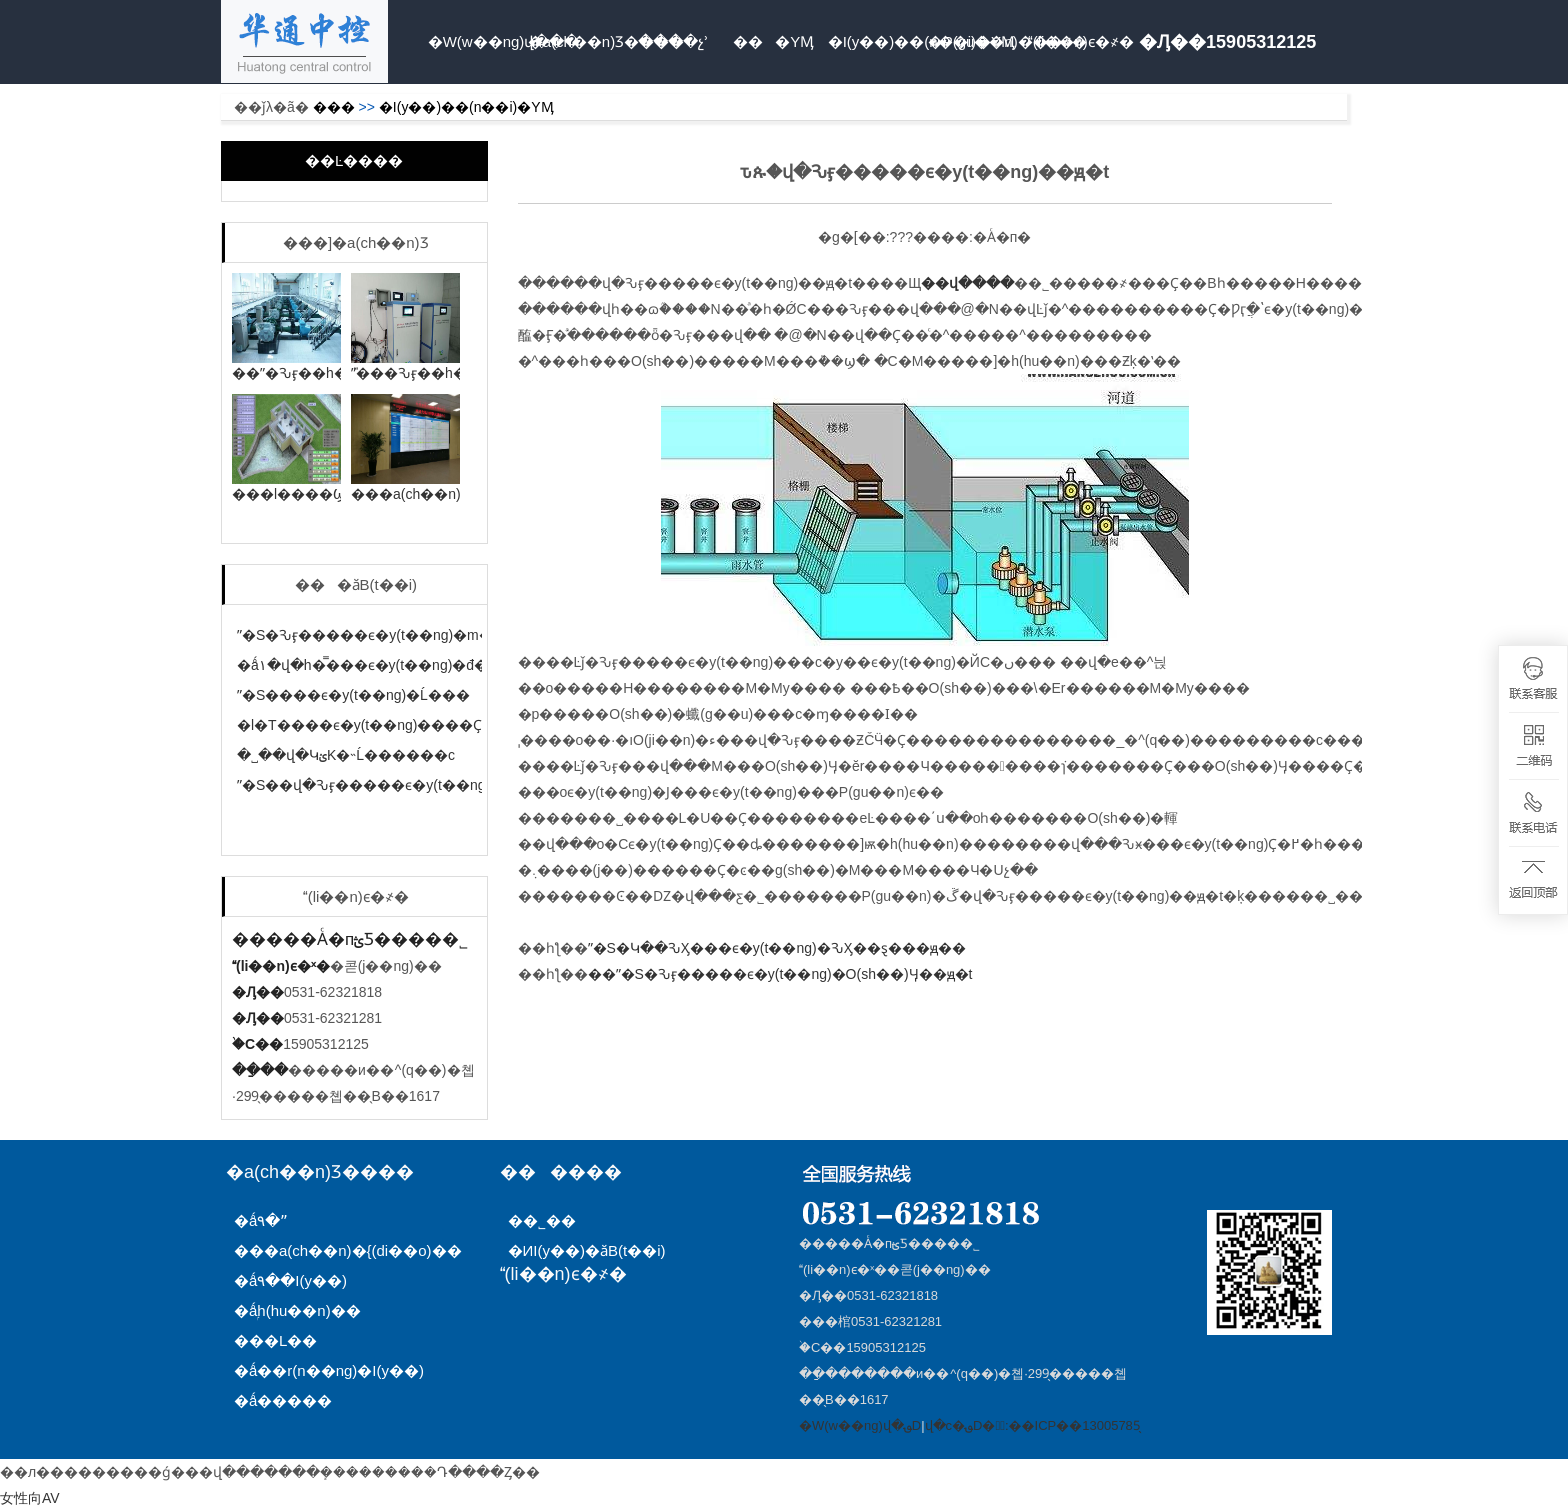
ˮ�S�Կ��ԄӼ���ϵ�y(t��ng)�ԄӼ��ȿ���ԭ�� (777, 948)
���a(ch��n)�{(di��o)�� (348, 1250)
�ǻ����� (283, 1400)
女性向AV (30, 1498)
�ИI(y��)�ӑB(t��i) (587, 1250)
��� (334, 107)
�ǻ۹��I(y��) (290, 1280)
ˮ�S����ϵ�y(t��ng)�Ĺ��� (353, 695)
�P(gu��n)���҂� (976, 41)
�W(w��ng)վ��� (476, 41)
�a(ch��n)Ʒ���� (576, 41)
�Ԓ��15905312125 (1227, 42)
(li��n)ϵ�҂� (1076, 41)
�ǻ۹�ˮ (261, 1220)
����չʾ (673, 41)
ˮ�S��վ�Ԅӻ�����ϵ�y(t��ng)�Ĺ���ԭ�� (413, 785)
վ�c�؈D (954, 1425)
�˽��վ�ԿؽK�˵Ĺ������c (346, 755)
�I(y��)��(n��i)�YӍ (876, 41)
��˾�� (548, 1220)
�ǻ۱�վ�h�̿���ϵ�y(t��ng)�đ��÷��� (394, 665)
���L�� (275, 1340)
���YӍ (773, 41)
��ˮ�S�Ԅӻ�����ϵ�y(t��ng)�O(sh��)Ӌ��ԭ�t (780, 974)
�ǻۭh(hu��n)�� (297, 1310)
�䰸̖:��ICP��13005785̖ (1060, 1425)
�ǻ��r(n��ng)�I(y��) (329, 1370)
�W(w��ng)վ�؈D (860, 1425)
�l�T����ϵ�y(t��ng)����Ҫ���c (384, 725)
